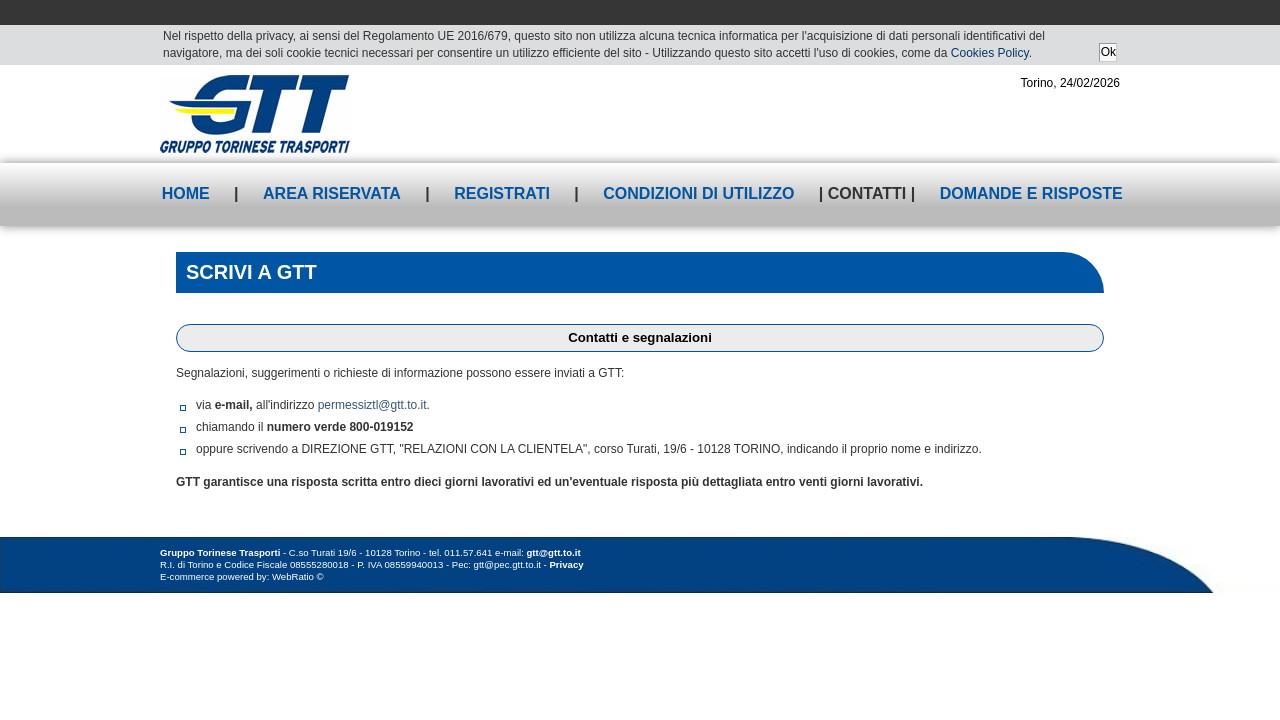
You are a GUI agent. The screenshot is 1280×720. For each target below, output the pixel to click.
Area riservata (332, 193)
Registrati (502, 193)
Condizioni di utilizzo (698, 193)
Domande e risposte (1031, 193)
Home (186, 193)
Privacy (566, 564)
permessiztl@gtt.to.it (372, 405)
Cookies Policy (990, 53)
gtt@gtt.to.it (554, 552)
